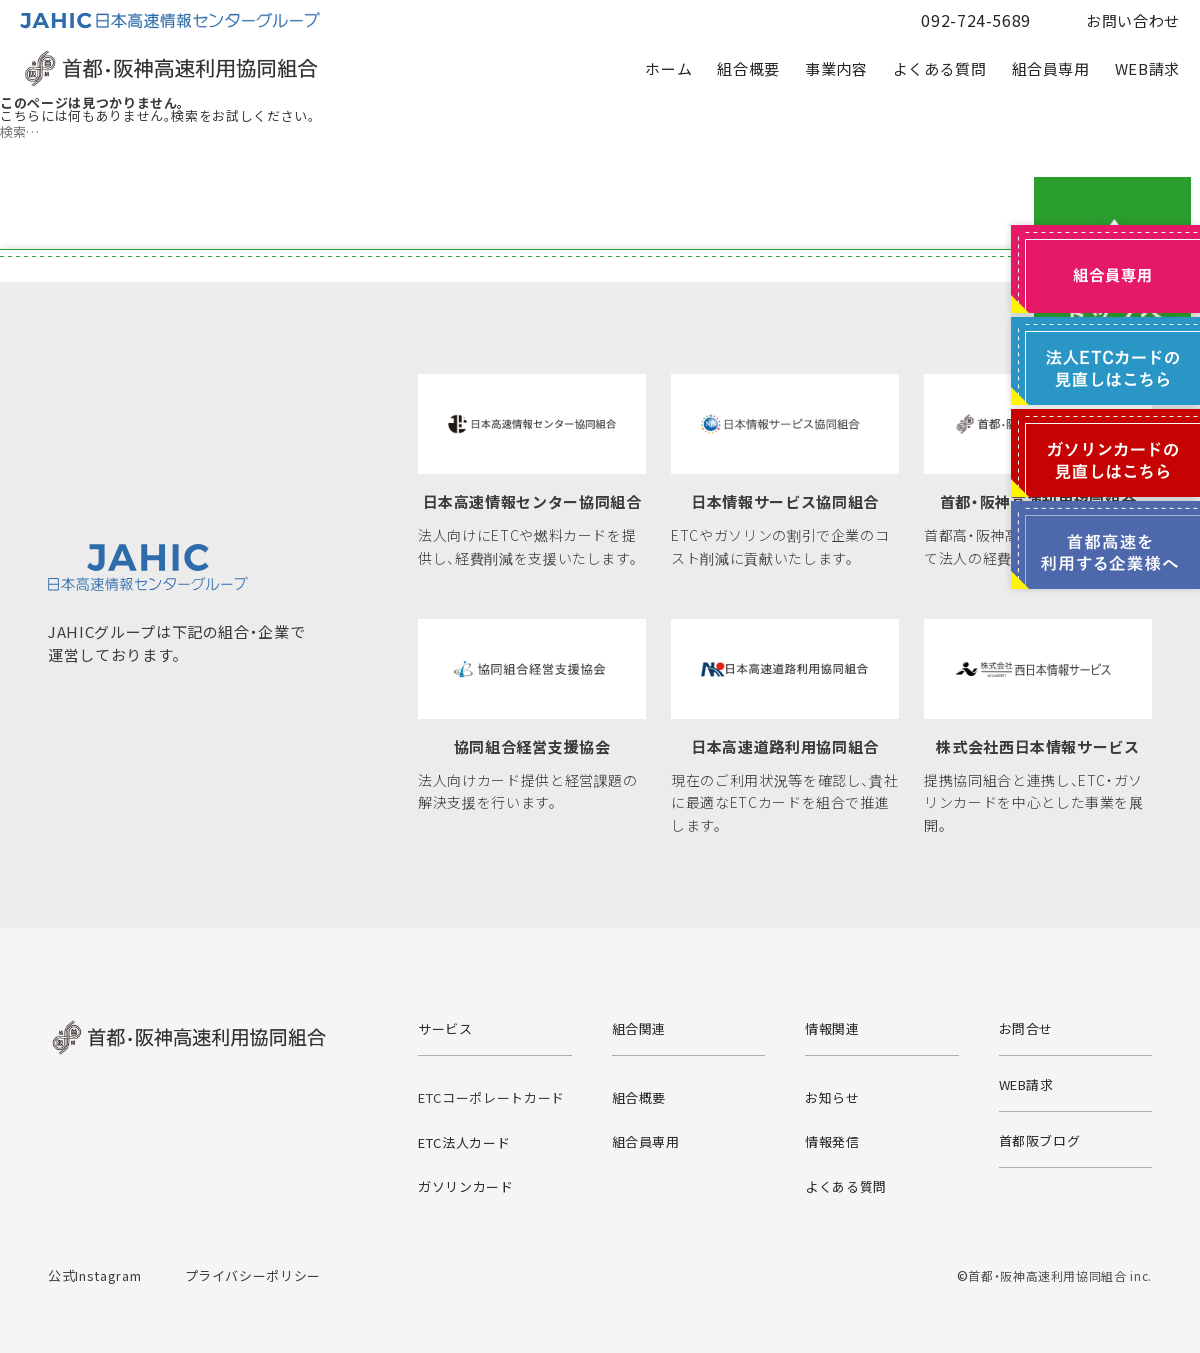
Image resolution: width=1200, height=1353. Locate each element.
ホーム (668, 68)
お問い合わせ (1133, 20)
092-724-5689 (976, 20)
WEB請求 (1147, 68)
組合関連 (639, 1028)
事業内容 (836, 68)
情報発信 (832, 1141)
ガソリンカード (466, 1186)
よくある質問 (940, 68)
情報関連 (832, 1028)
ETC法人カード (464, 1142)
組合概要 (748, 68)
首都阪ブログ (1040, 1140)
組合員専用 (1051, 68)
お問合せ (1026, 1028)
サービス (445, 1028)
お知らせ (832, 1097)
